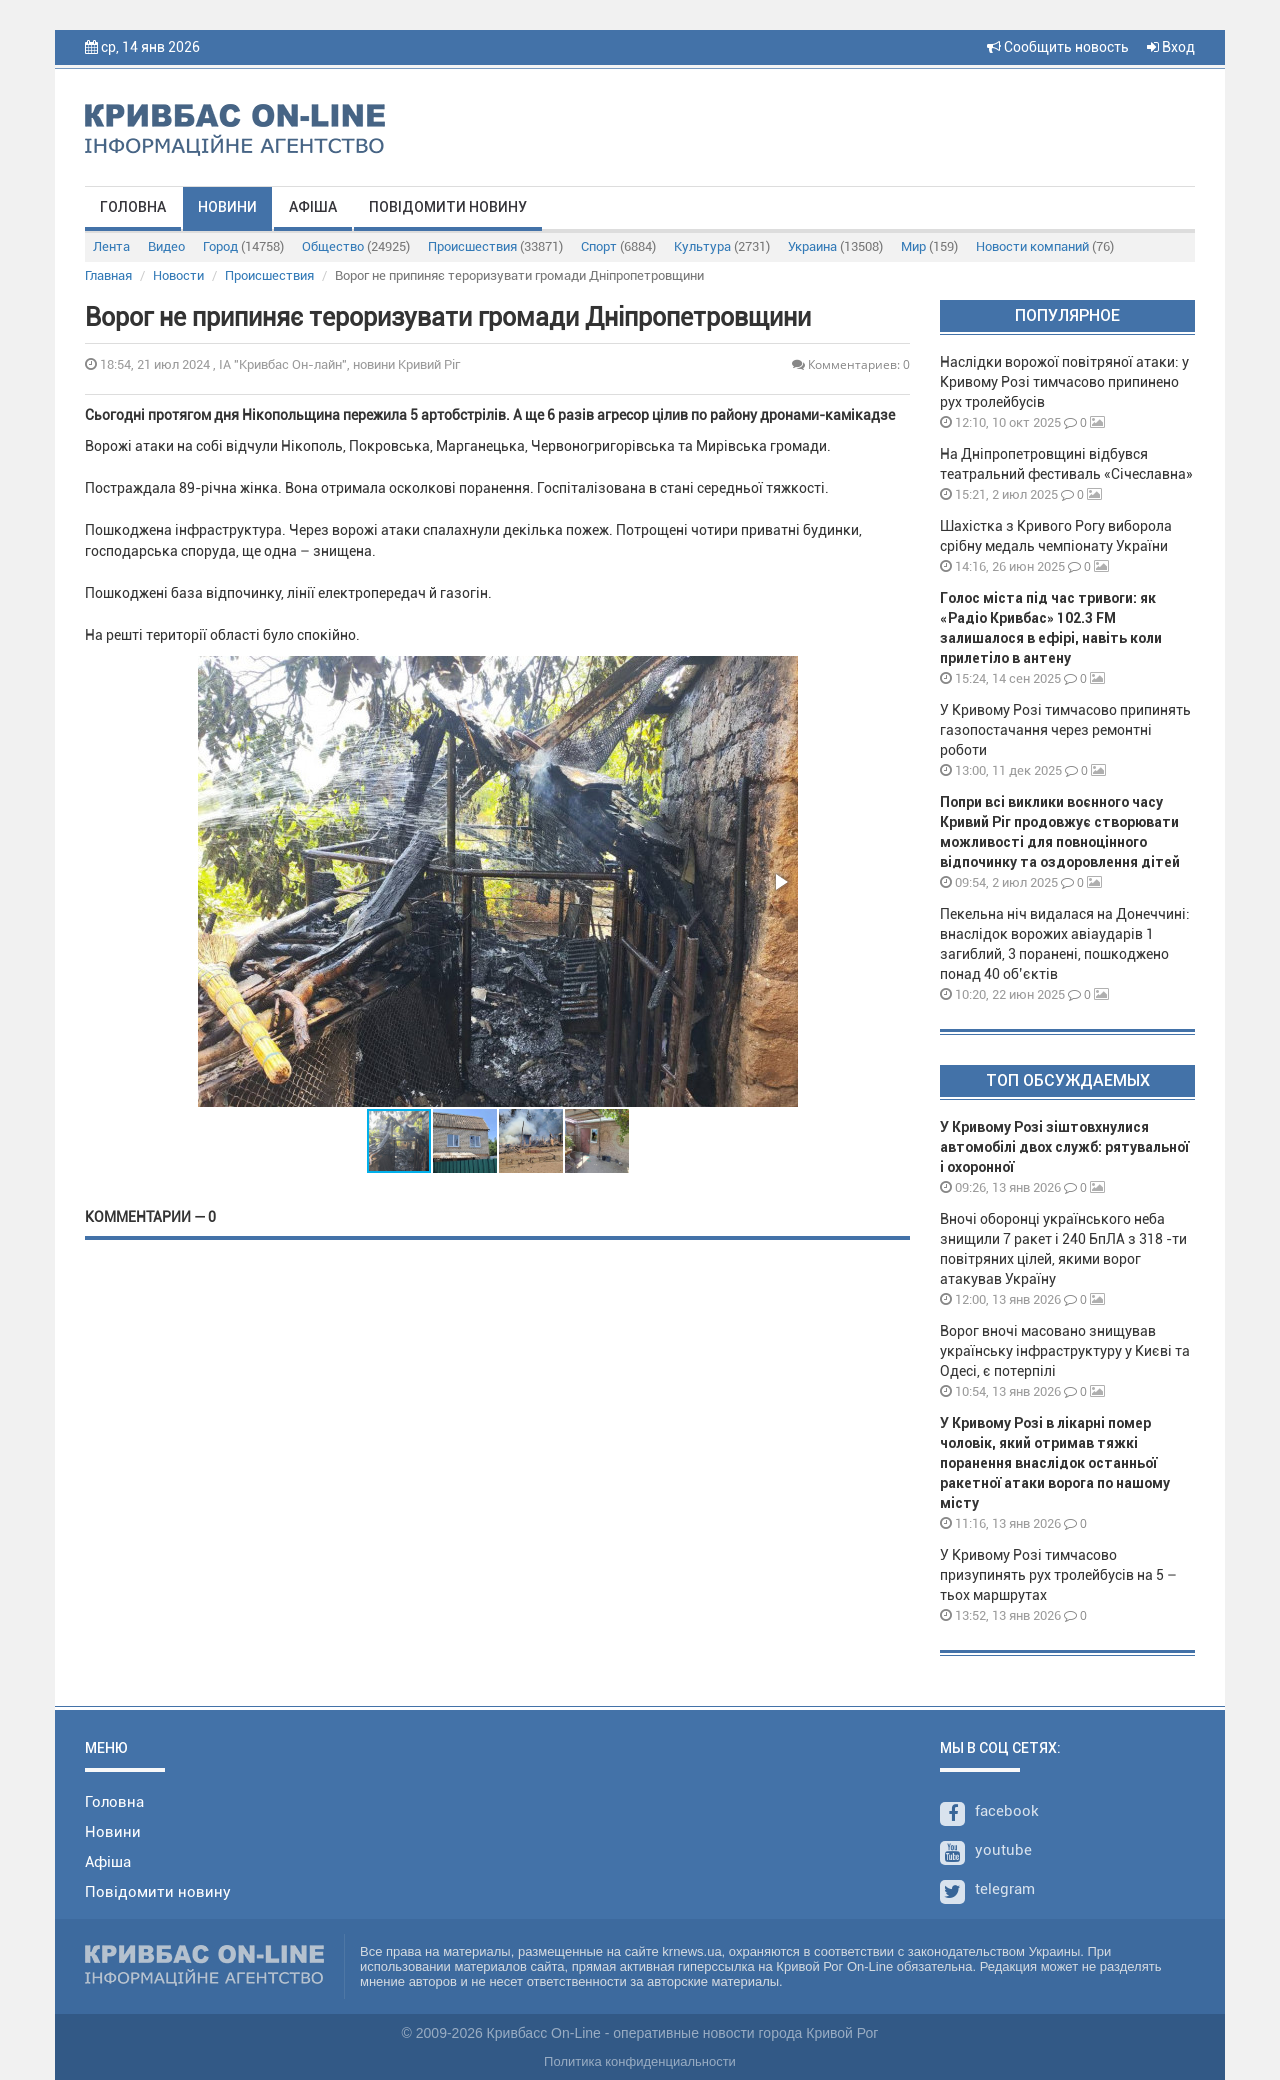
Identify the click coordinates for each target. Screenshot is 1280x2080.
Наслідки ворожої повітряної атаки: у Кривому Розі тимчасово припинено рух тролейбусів (1064, 382)
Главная (108, 275)
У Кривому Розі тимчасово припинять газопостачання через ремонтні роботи (1065, 730)
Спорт (618, 246)
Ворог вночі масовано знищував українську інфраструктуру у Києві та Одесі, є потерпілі (1065, 1351)
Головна (133, 207)
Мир (929, 246)
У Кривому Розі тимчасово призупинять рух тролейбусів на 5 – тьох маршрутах (1058, 1575)
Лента (111, 246)
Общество (356, 246)
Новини (227, 207)
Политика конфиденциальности (640, 2061)
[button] (780, 882)
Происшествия (495, 246)
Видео (166, 246)
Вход (1171, 47)
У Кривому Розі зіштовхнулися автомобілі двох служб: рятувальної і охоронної (1064, 1147)
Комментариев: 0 (851, 364)
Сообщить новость (1058, 47)
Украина (835, 246)
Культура (722, 246)
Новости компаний (1045, 246)
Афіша (313, 207)
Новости (178, 275)
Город (243, 246)
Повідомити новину (448, 207)
